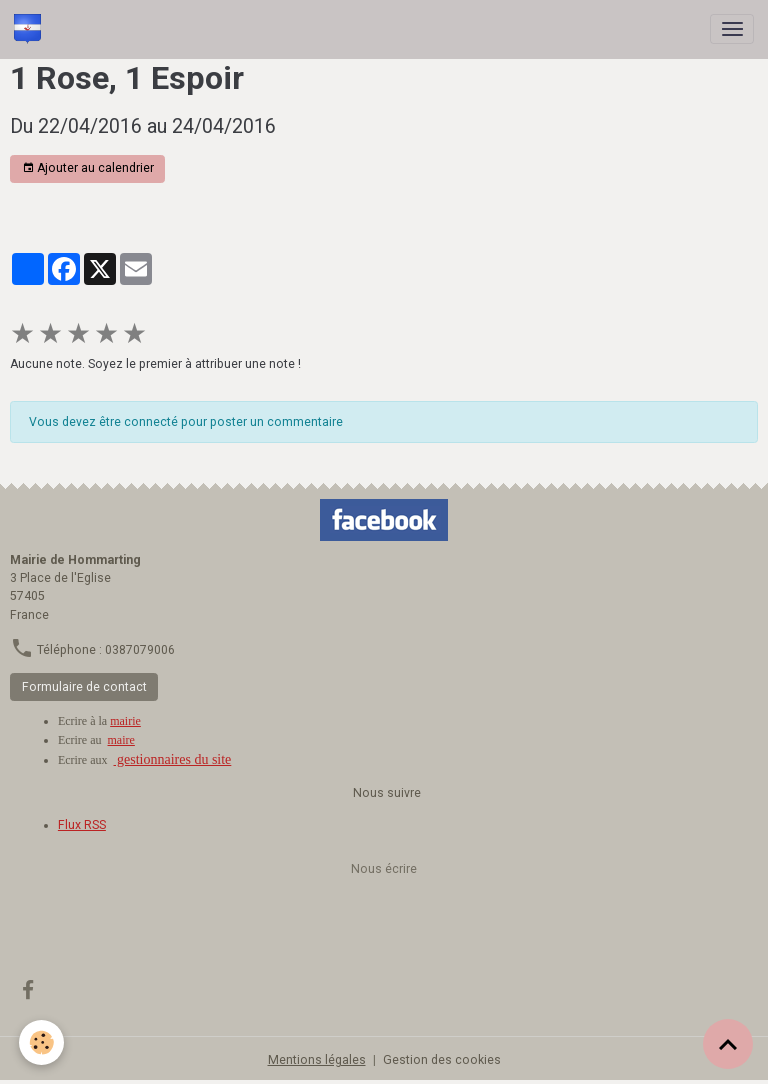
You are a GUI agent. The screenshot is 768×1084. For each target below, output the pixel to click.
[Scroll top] (728, 1044)
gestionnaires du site (173, 759)
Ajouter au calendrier (88, 168)
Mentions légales (317, 1060)
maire (121, 740)
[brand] (31, 29)
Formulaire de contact (84, 687)
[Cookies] (42, 1042)
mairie (125, 721)
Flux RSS (82, 825)
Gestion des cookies (442, 1060)
